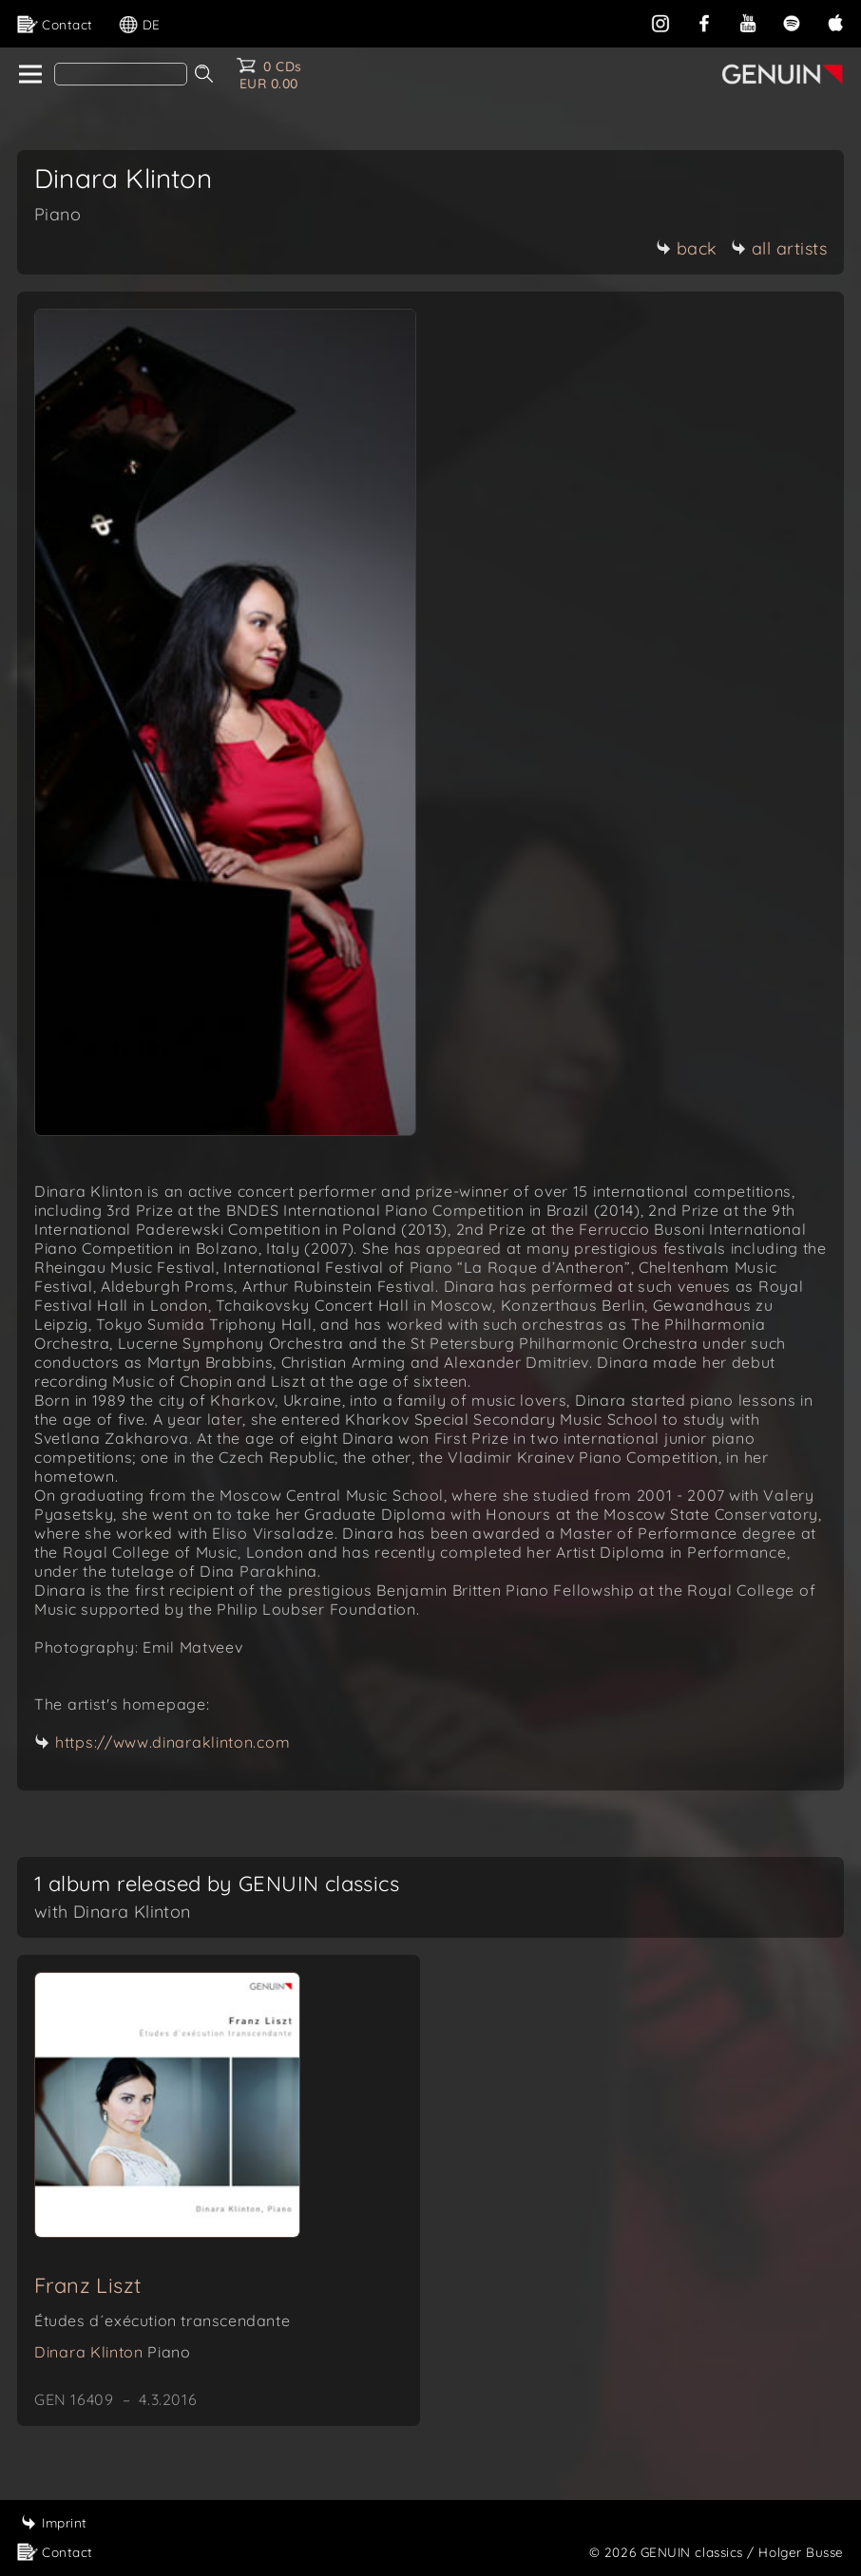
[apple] (835, 21)
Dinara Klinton (112, 2351)
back (687, 248)
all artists (779, 248)
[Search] (120, 74)
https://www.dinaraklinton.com (172, 1742)
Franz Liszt (87, 2285)
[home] (29, 75)
